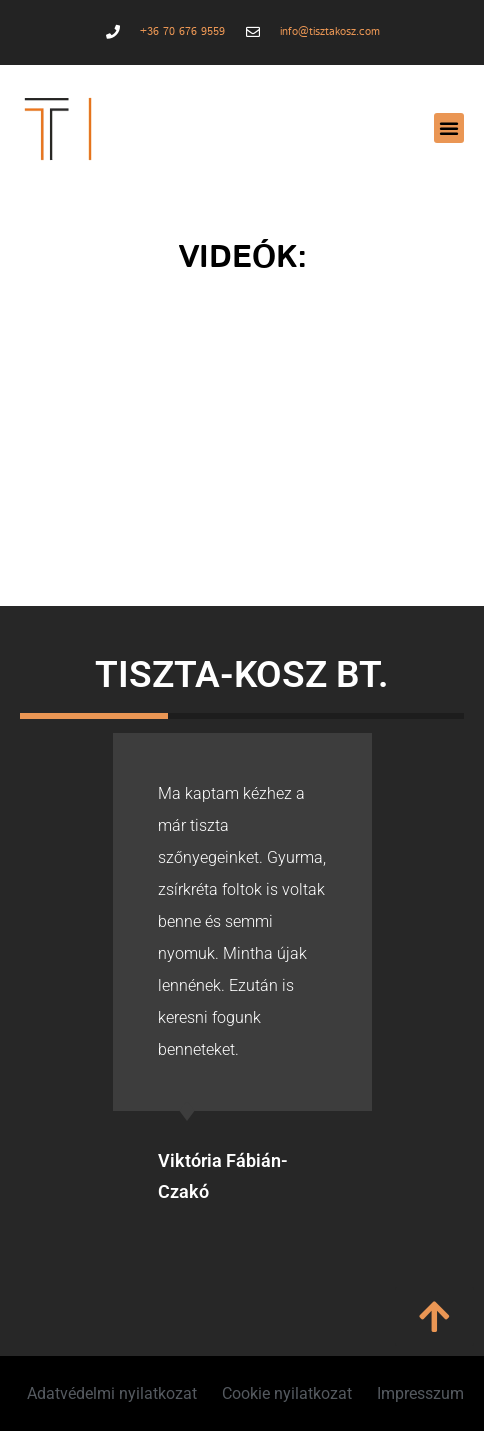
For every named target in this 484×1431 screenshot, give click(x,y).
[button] (449, 128)
